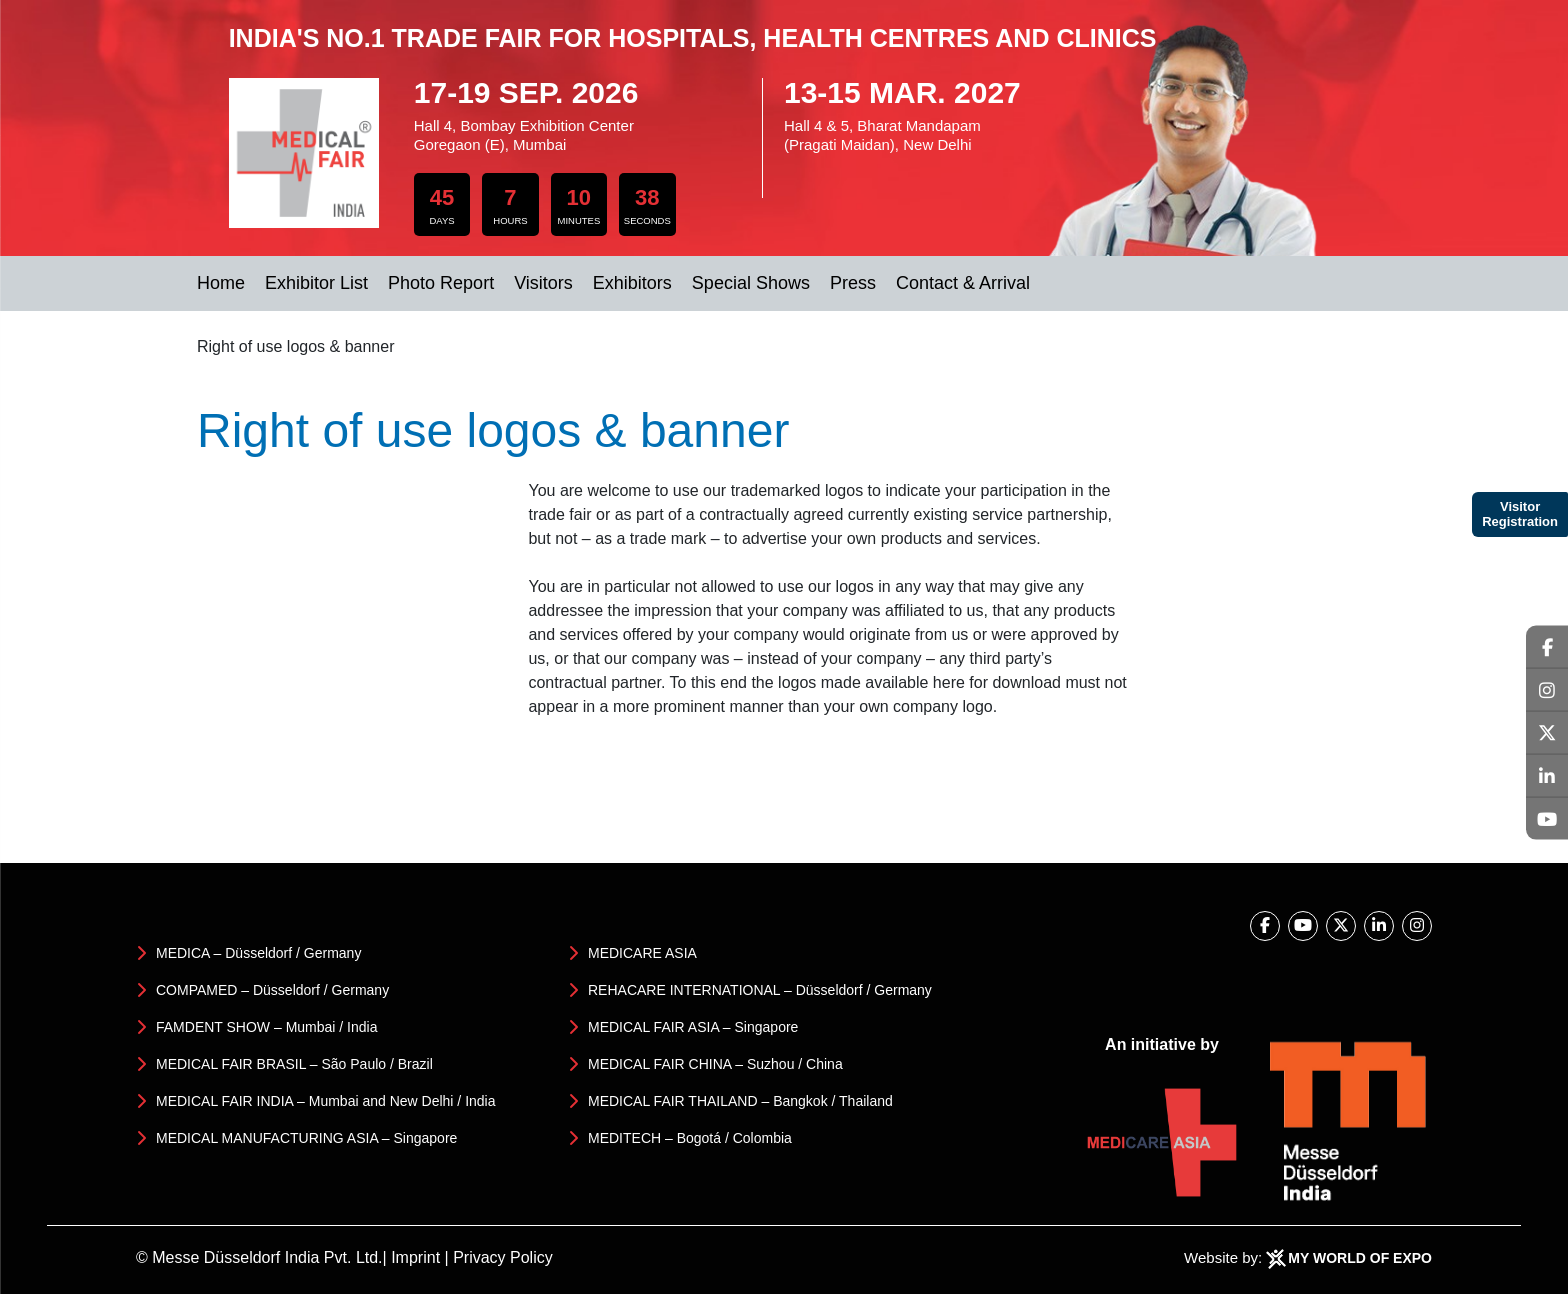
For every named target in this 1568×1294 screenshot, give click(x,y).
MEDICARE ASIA (642, 953)
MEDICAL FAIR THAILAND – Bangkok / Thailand (740, 1101)
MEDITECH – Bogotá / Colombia (690, 1138)
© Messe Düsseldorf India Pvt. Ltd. (259, 1257)
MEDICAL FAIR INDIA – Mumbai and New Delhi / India (326, 1101)
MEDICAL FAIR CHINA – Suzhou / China (715, 1064)
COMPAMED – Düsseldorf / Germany (272, 990)
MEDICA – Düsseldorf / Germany (258, 953)
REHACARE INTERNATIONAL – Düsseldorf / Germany (760, 990)
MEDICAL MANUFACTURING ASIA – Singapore (306, 1138)
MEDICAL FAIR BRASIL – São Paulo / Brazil (294, 1064)
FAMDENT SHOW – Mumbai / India (266, 1027)
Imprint (415, 1257)
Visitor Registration (1520, 514)
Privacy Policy (503, 1257)
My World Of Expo (1360, 1258)
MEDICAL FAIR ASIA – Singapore (693, 1027)
